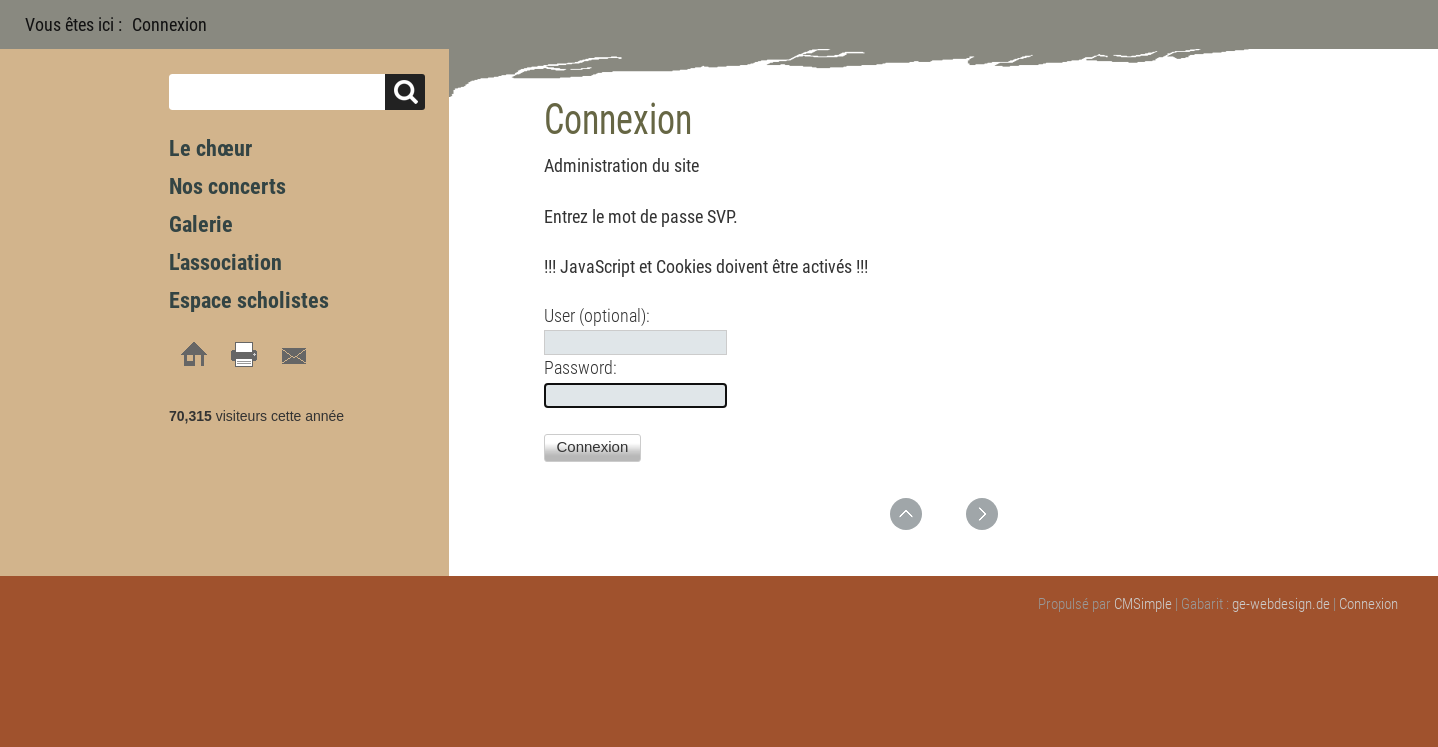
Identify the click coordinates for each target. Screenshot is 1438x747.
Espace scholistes (249, 300)
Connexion (1368, 604)
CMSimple (1143, 604)
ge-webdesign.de (1281, 604)
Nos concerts (227, 186)
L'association (225, 262)
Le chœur (210, 148)
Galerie (201, 224)
